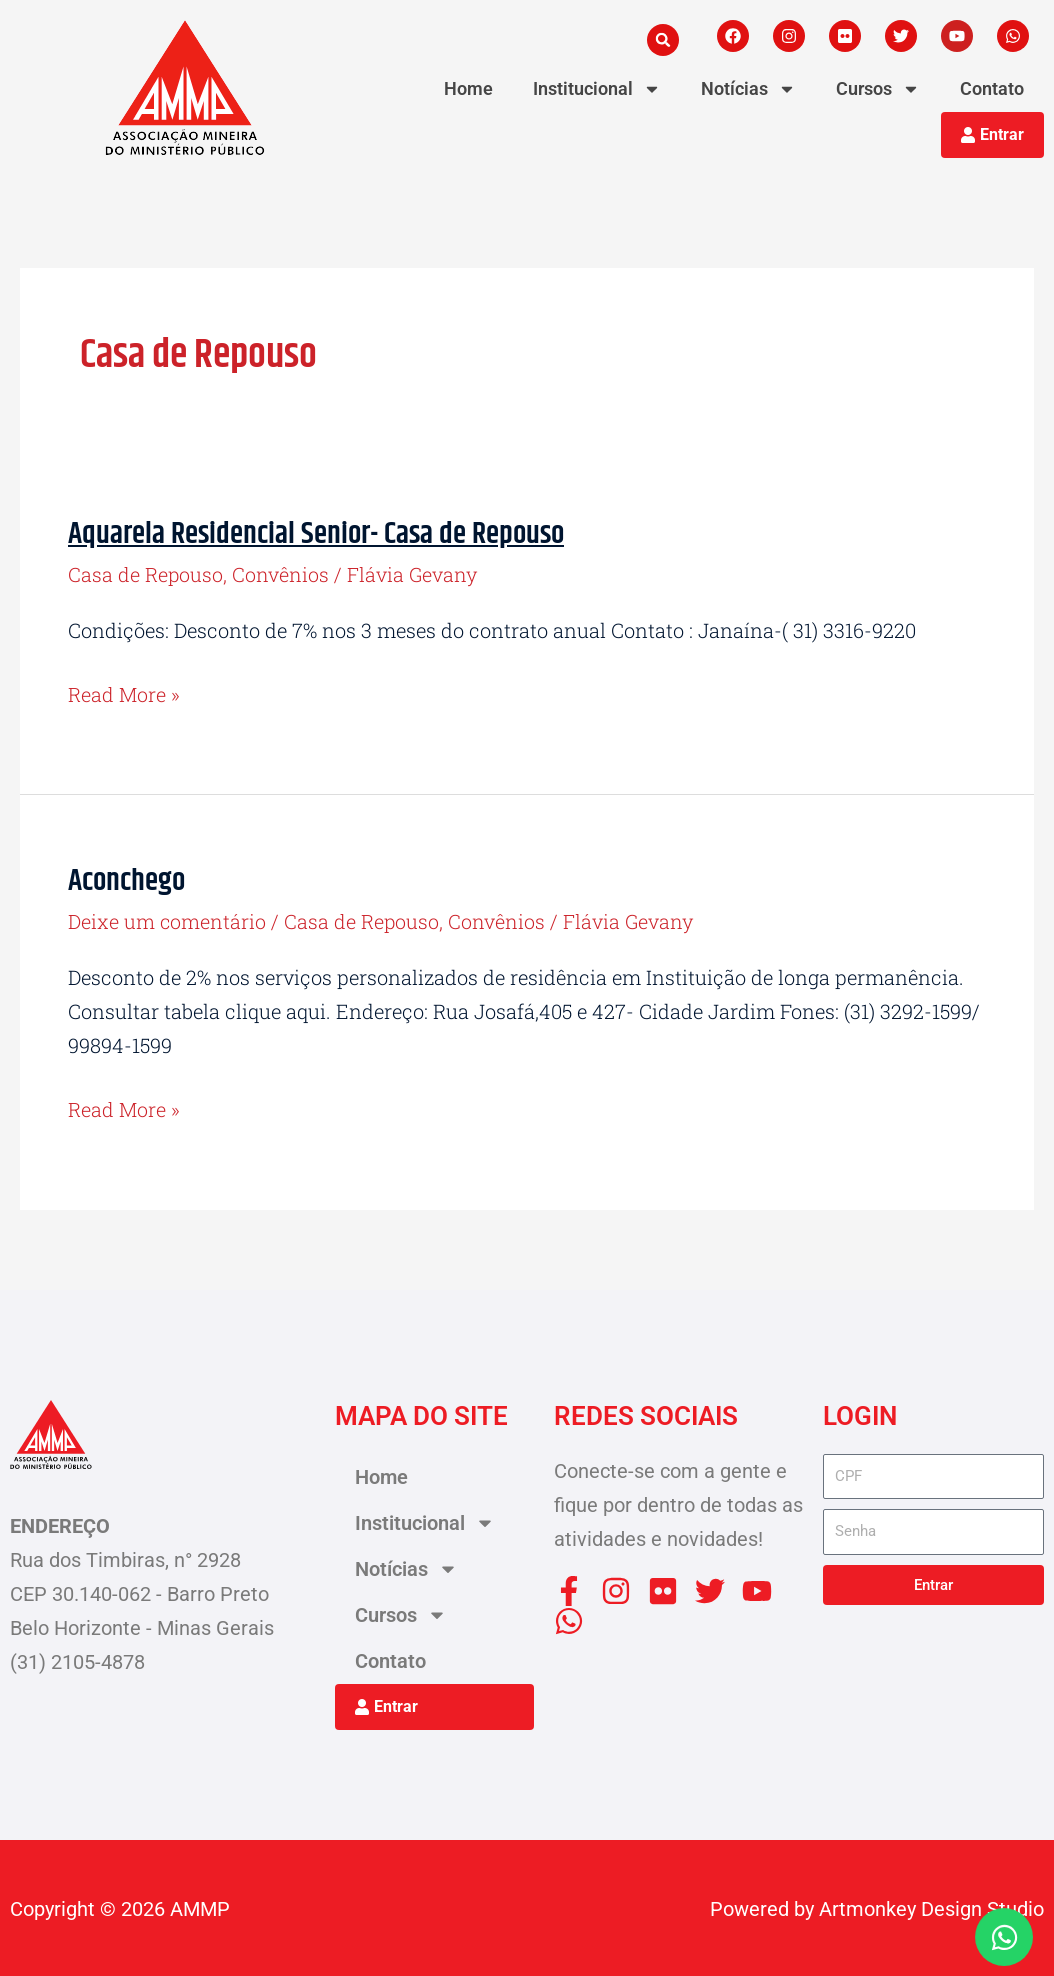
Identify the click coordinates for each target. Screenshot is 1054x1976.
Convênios (281, 574)
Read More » (124, 694)
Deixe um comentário (167, 920)
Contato (992, 88)
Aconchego (126, 880)
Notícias (748, 89)
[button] (663, 40)
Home (468, 88)
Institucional (597, 89)
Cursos (878, 89)
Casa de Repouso (146, 574)
